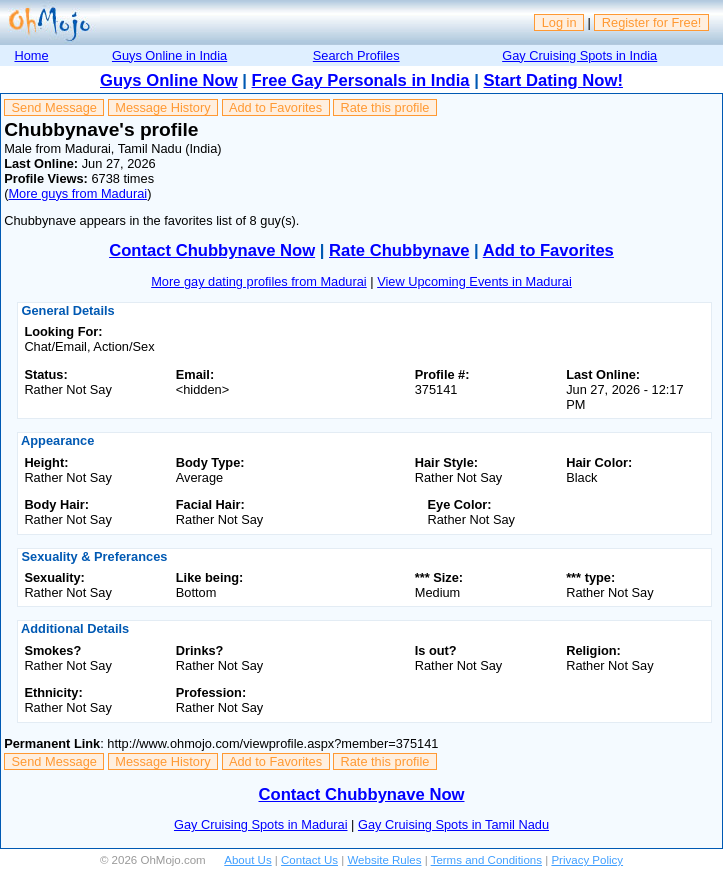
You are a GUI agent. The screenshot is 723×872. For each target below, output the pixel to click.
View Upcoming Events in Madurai (474, 281)
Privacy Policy (587, 860)
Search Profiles (356, 55)
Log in (559, 22)
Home (31, 55)
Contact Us (309, 860)
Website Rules (384, 860)
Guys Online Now (169, 80)
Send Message (54, 107)
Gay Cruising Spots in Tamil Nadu (453, 824)
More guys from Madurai (77, 193)
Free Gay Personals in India (361, 80)
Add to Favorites (275, 107)
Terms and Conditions (486, 860)
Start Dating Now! (553, 80)
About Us (247, 860)
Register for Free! (652, 22)
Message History (162, 107)
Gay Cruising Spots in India (579, 55)
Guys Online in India (169, 55)
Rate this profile (384, 107)
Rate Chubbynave (399, 250)
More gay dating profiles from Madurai (259, 281)
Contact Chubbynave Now (212, 250)
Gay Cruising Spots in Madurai (261, 824)
